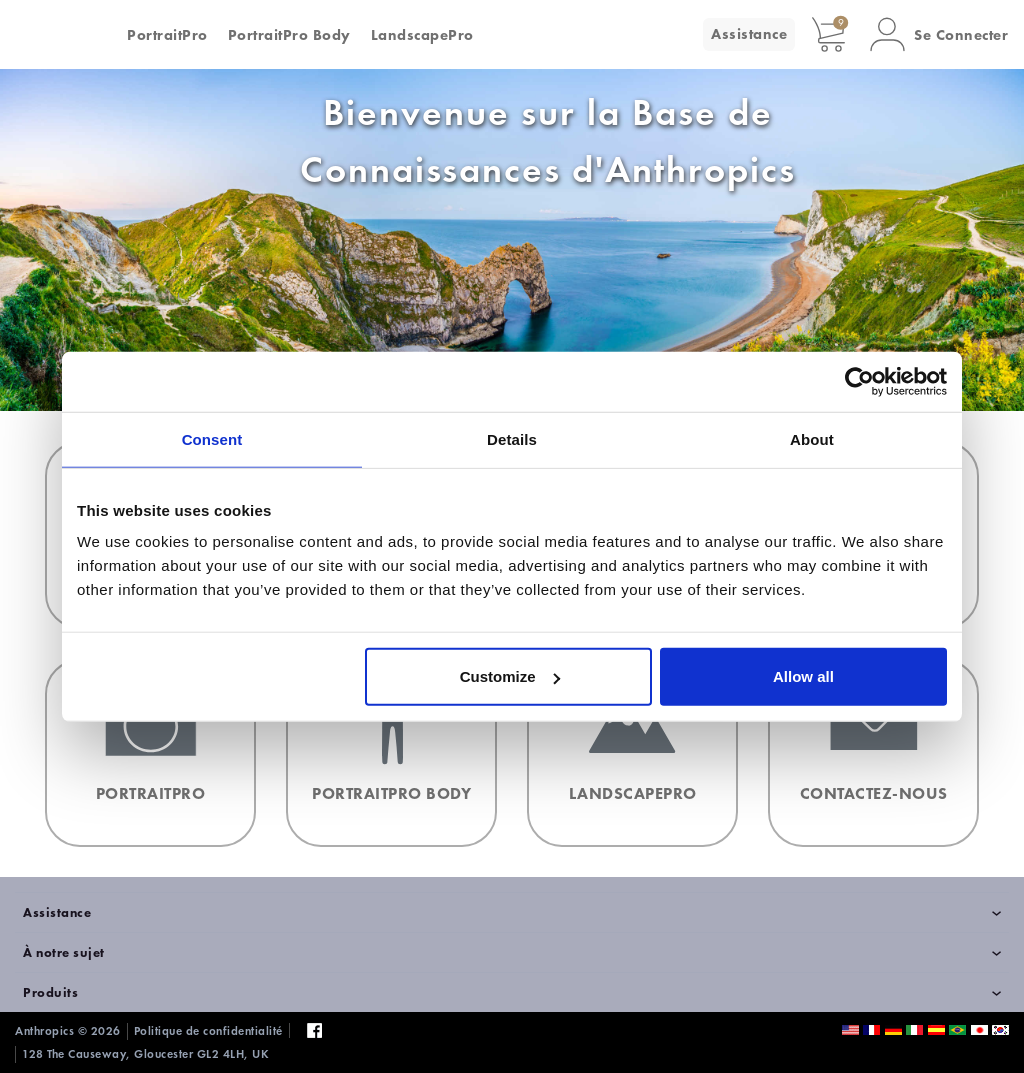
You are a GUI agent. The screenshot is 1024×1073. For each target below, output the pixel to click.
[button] (939, 34)
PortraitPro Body (289, 35)
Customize (510, 676)
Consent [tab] (212, 438)
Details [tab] (512, 438)
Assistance (749, 34)
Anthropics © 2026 (68, 1031)
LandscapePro (422, 35)
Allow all (803, 676)
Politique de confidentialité (208, 1031)
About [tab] (812, 438)
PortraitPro (167, 35)
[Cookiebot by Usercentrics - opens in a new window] (859, 381)
